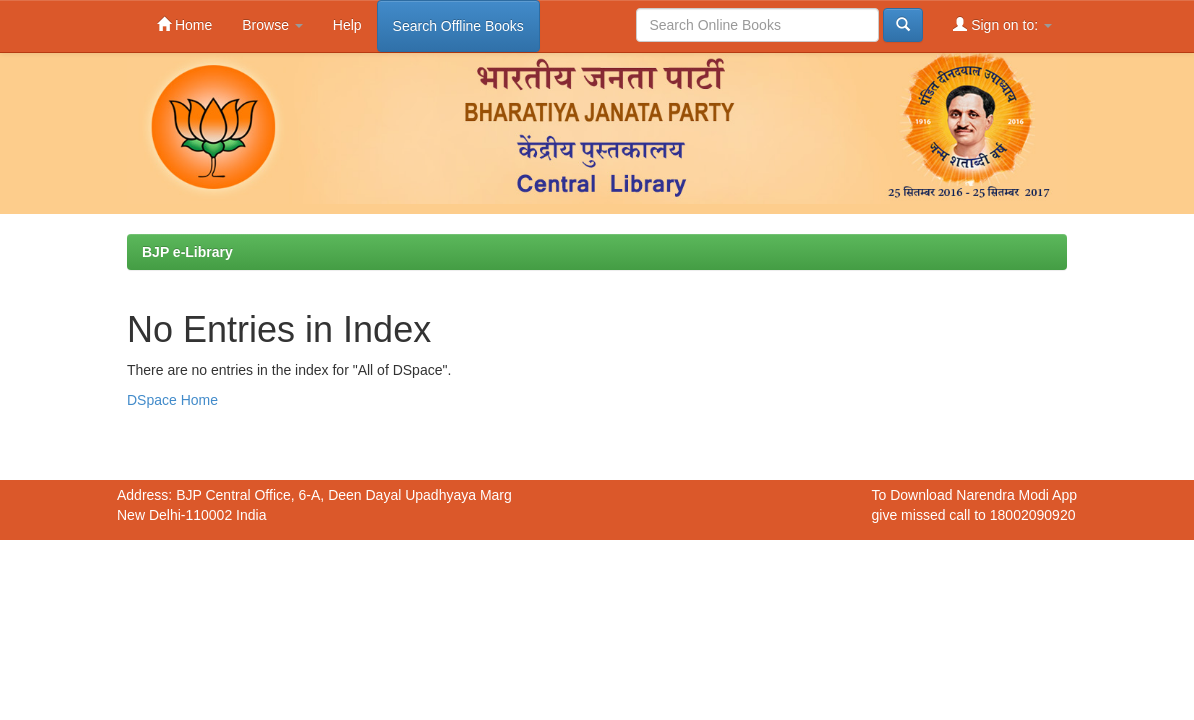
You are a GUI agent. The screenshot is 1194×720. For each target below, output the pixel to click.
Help (347, 25)
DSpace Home (172, 400)
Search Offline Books (458, 26)
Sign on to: (1002, 24)
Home (184, 24)
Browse (272, 25)
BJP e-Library (187, 252)
